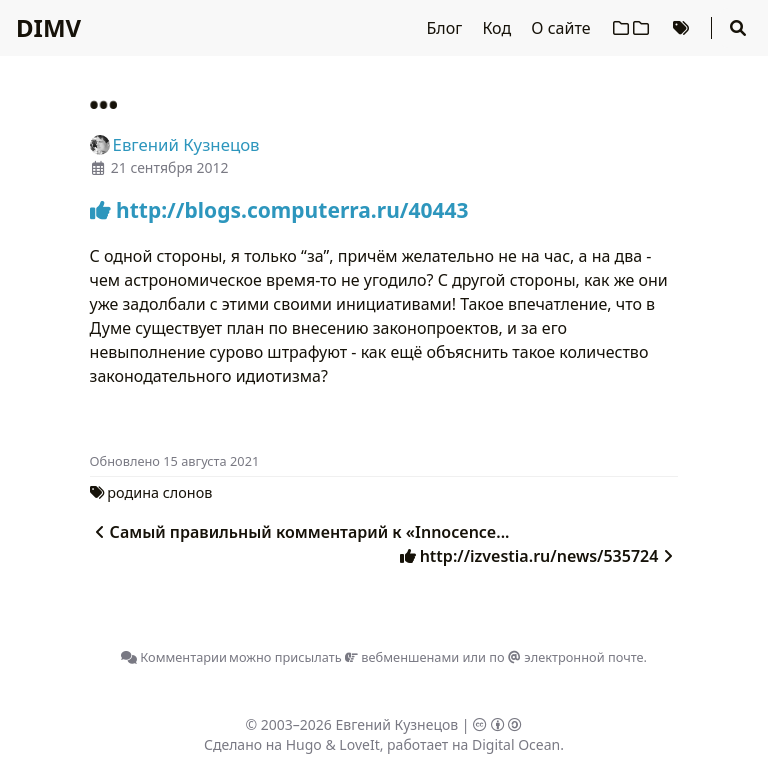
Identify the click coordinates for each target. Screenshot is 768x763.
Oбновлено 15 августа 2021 (175, 461)
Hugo (304, 744)
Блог (447, 28)
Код (498, 28)
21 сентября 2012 (170, 167)
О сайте (562, 28)
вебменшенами (402, 657)
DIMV (48, 27)
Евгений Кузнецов (397, 724)
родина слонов (159, 492)
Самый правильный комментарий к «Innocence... (300, 532)
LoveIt (359, 744)
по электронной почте (566, 657)
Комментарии (174, 657)
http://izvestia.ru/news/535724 (539, 556)
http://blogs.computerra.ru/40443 (279, 210)
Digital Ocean (516, 744)
